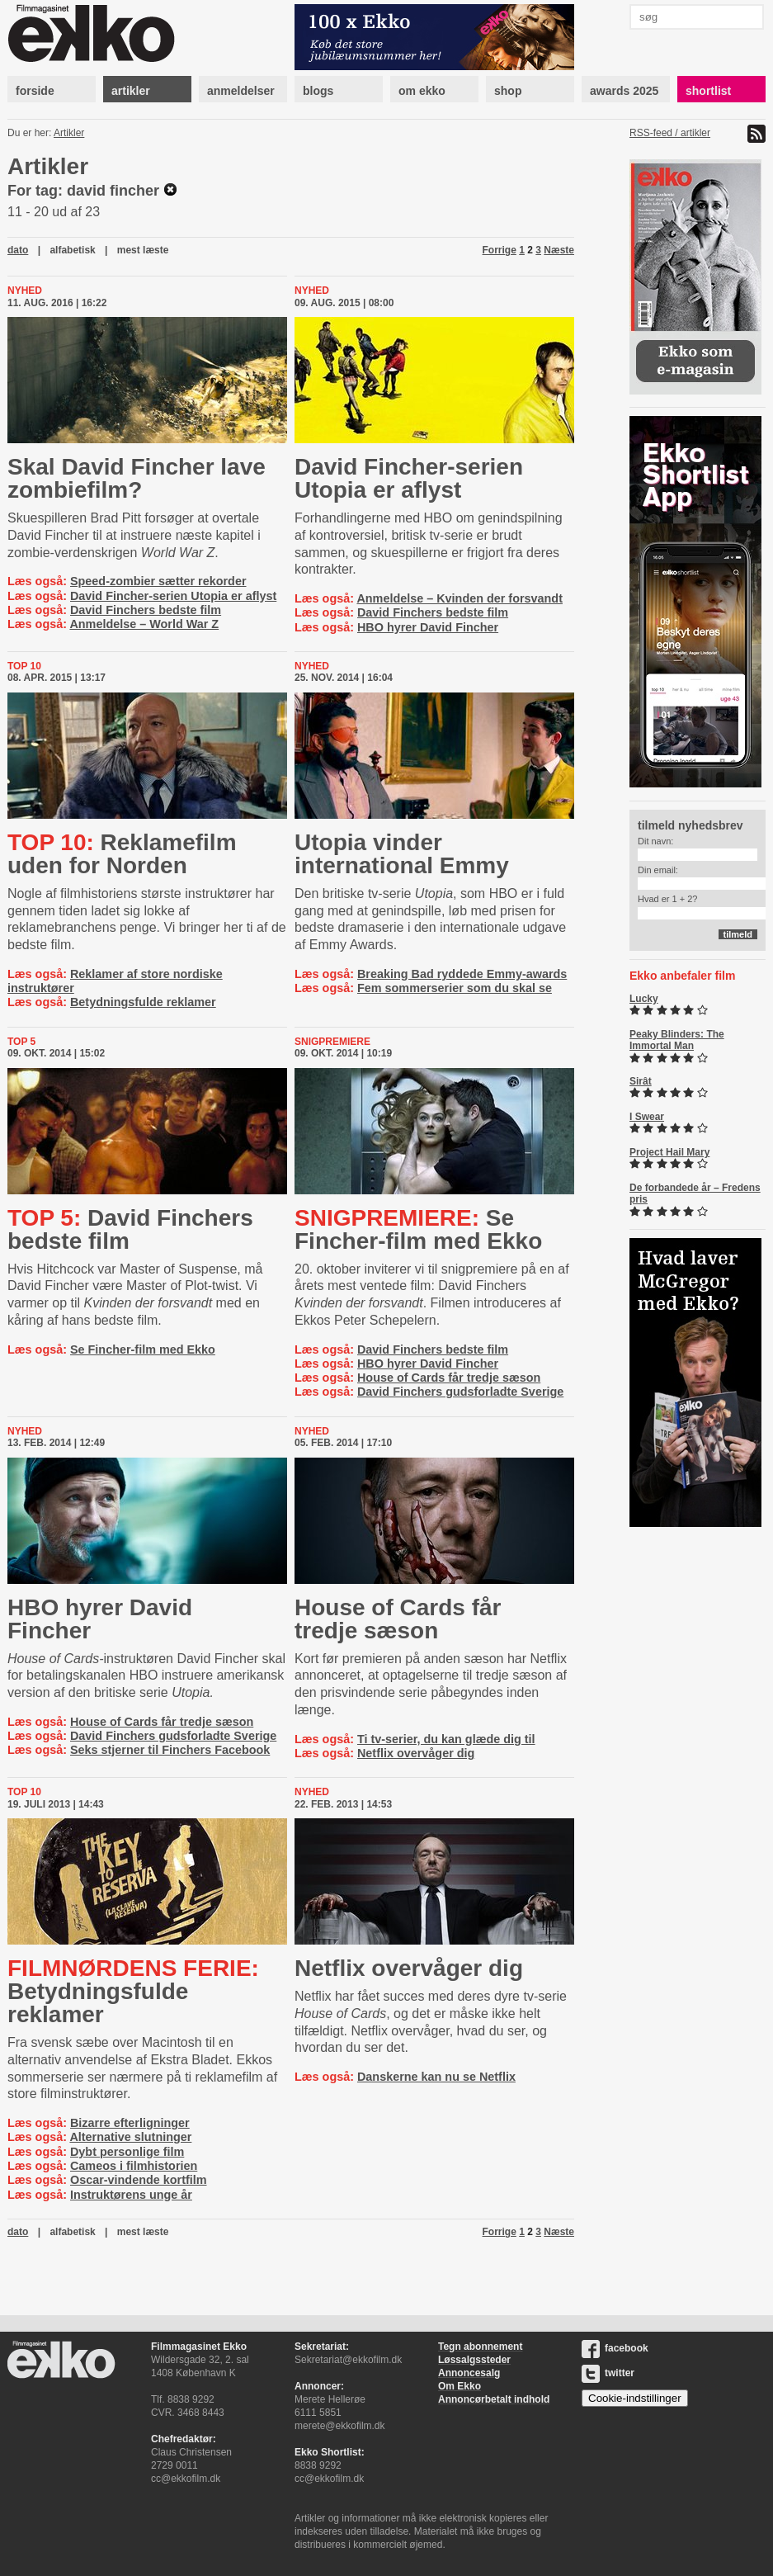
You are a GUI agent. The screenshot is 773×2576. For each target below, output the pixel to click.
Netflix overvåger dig (415, 1753)
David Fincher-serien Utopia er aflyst (173, 596)
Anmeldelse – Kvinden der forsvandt (459, 598)
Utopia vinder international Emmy (402, 854)
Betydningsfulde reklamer (143, 1002)
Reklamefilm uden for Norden (122, 854)
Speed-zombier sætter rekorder (158, 581)
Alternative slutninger (130, 2137)
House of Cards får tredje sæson (448, 1377)
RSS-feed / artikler (669, 133)
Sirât (640, 1081)
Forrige (499, 250)
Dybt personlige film (127, 2151)
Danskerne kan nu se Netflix (436, 2076)
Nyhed (24, 290)
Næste (559, 250)
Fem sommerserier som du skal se (454, 988)
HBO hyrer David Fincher (427, 627)
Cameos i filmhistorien (133, 2165)
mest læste (143, 250)
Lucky (643, 998)
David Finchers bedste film (145, 610)
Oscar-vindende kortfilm (138, 2179)
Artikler (69, 133)
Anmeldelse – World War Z (144, 624)
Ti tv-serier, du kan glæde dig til (446, 1739)
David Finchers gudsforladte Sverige (460, 1391)
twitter (608, 2373)
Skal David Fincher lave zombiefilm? (136, 478)
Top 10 (24, 666)
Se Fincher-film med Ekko (142, 1349)
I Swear (646, 1117)
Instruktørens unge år (131, 2194)
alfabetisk (72, 250)
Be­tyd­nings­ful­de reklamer (133, 1991)
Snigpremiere (332, 1041)
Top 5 (21, 1041)
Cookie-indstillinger (634, 2398)
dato (17, 250)
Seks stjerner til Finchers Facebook (170, 1749)
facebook (615, 2348)
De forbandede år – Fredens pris (695, 1193)
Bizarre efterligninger (130, 2122)
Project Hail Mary (669, 1152)
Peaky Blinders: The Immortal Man (676, 1040)
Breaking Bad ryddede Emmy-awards (462, 974)
